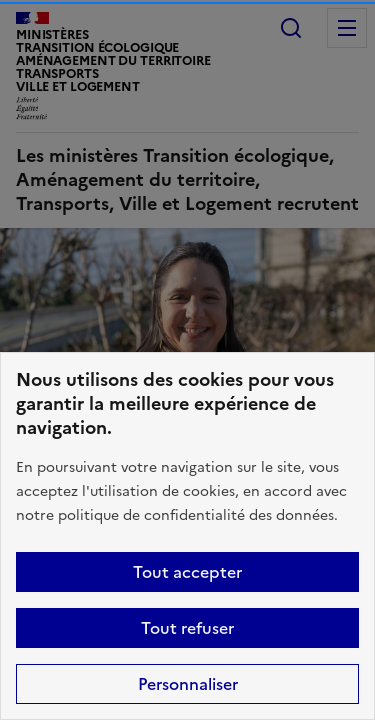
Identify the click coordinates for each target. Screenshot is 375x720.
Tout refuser (187, 628)
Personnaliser (188, 684)
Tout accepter (187, 572)
